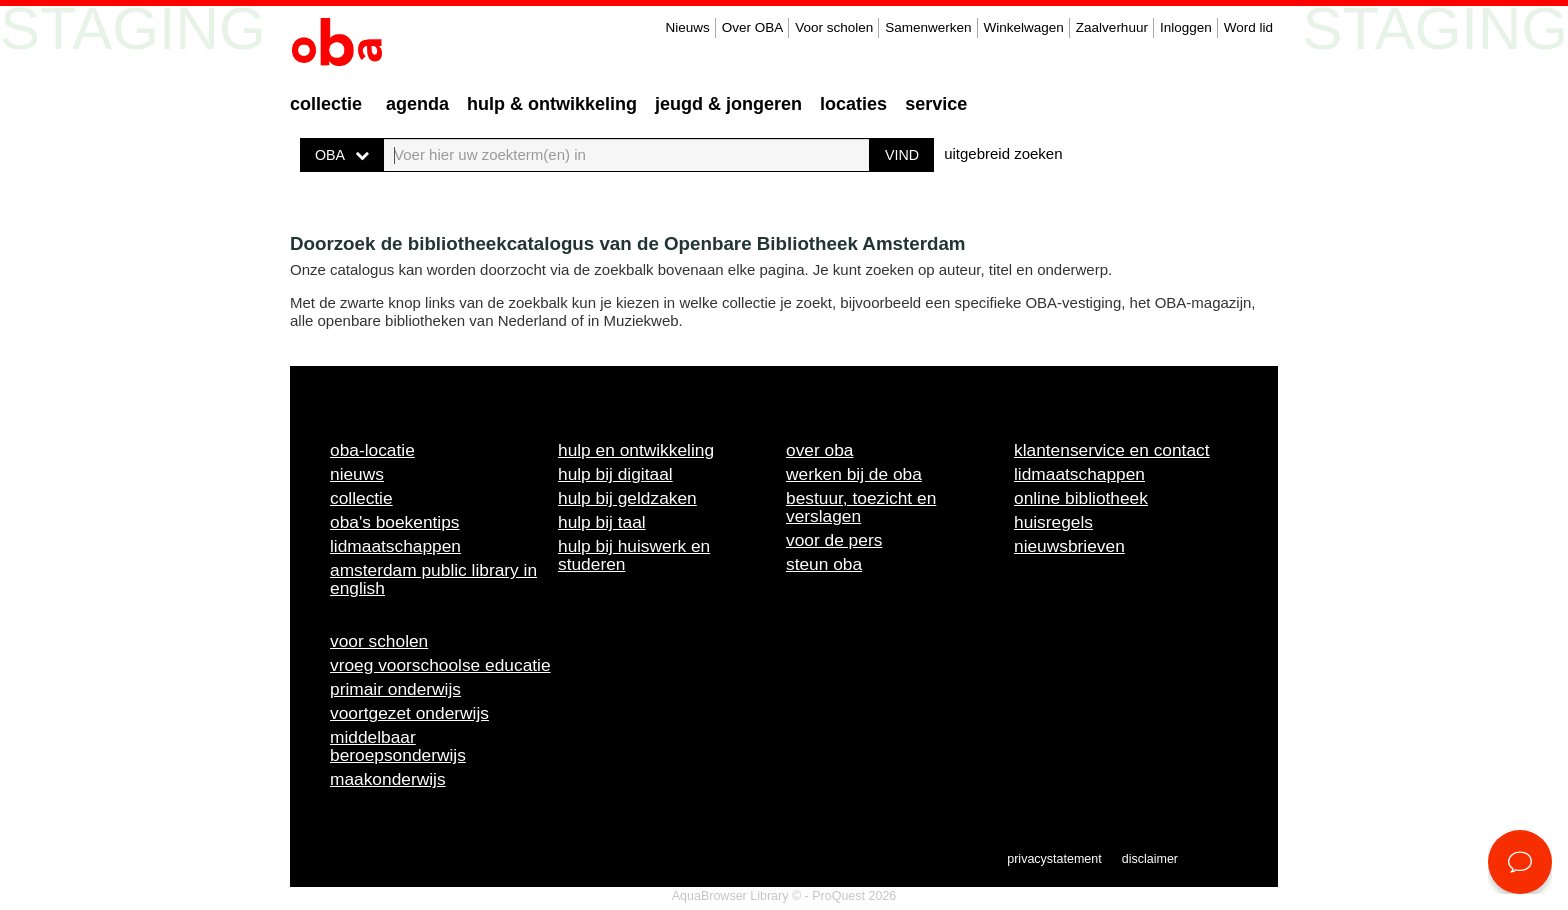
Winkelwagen (1024, 27)
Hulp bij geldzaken (627, 498)
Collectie (326, 104)
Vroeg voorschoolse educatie (440, 665)
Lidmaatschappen (395, 546)
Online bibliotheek (1081, 498)
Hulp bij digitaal (615, 474)
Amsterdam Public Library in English (433, 579)
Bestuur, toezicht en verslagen (861, 507)
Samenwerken (928, 27)
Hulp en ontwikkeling (636, 450)
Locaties (853, 104)
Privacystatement (1054, 859)
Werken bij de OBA (854, 474)
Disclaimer (1150, 859)
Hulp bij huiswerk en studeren (634, 555)
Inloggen (1186, 27)
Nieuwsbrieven (1069, 546)
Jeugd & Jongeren (728, 104)
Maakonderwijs (388, 779)
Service (936, 104)
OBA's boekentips (395, 522)
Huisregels (1053, 522)
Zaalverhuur (1112, 27)
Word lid (1248, 27)
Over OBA (753, 27)
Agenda (417, 104)
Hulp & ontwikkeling (552, 104)
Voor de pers (834, 540)
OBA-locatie (372, 450)
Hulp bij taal (602, 522)
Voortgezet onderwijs (409, 713)
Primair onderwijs (395, 689)
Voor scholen (834, 27)
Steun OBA (824, 564)
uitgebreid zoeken (1003, 153)
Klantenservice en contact (1112, 450)
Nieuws (687, 27)
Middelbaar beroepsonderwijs (398, 746)
